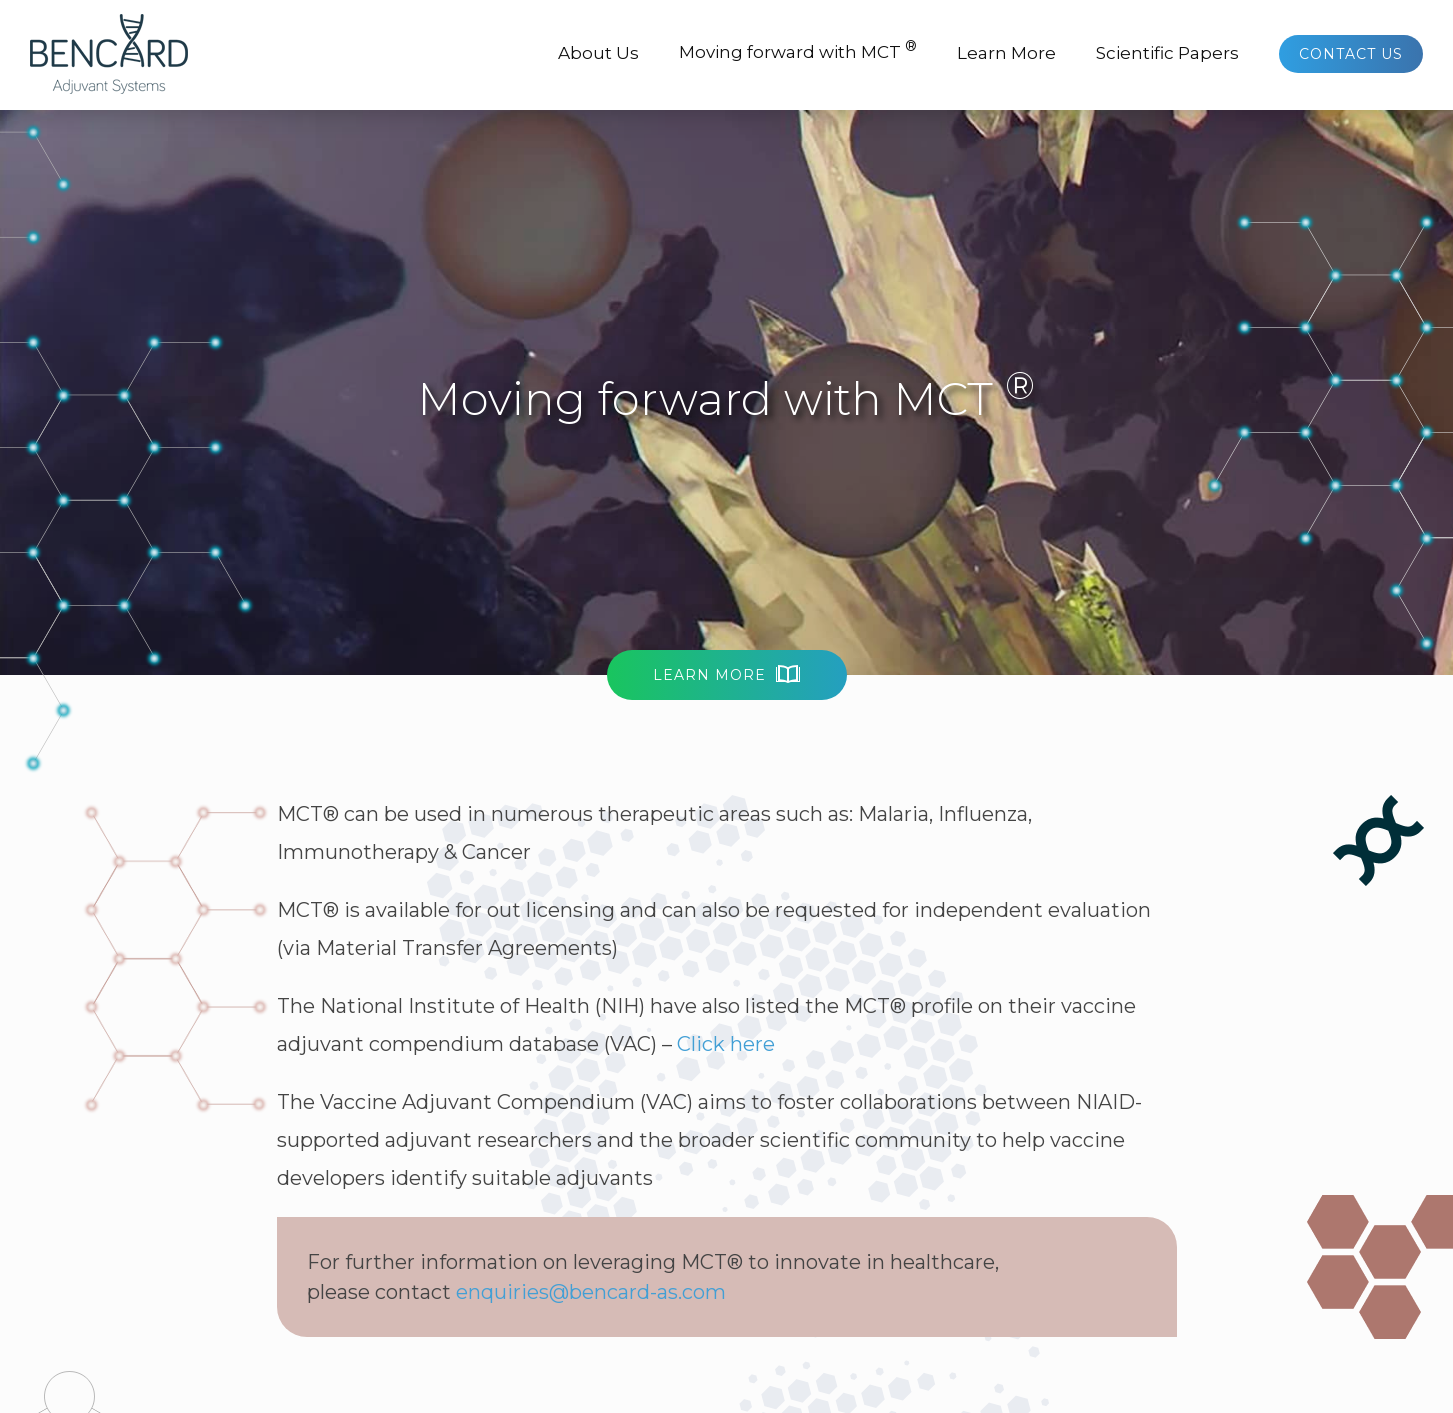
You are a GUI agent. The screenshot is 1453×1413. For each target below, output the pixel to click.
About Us (598, 53)
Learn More (1006, 53)
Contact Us (1351, 54)
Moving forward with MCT (798, 49)
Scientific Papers (1167, 53)
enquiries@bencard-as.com (591, 1292)
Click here (726, 1044)
